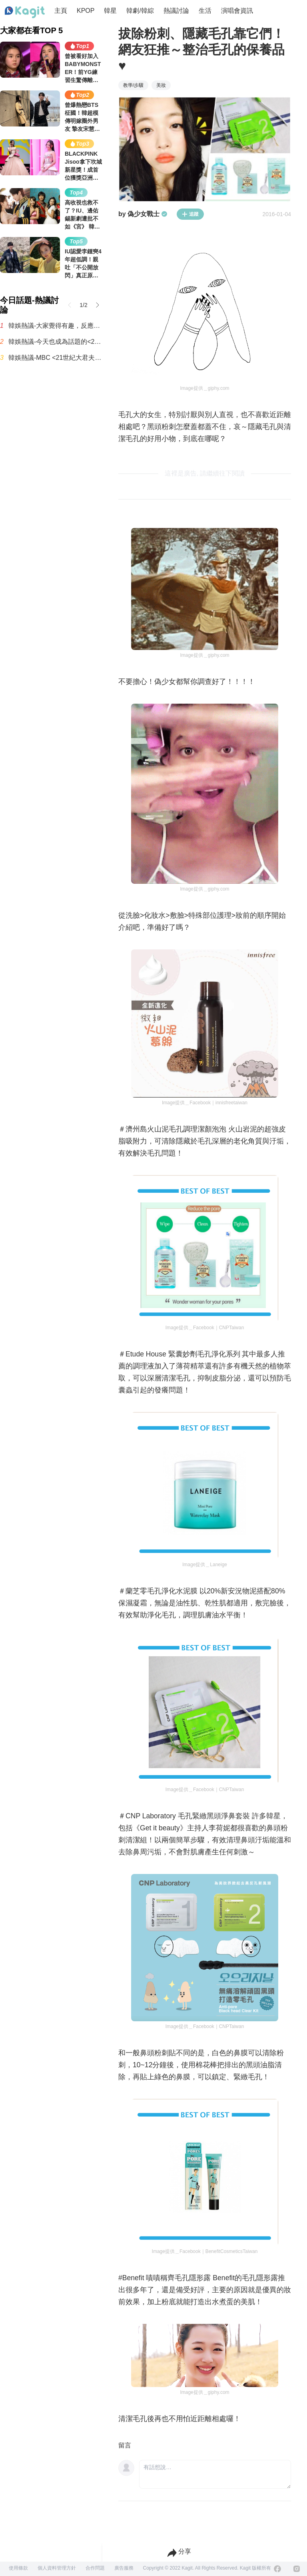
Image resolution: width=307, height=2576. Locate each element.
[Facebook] (277, 2569)
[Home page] (25, 12)
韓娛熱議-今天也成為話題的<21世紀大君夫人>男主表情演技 (55, 341)
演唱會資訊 (237, 10)
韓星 (110, 10)
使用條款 (18, 2568)
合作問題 (95, 2568)
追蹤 (190, 214)
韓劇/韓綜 (140, 10)
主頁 (60, 10)
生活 (205, 10)
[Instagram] (297, 2569)
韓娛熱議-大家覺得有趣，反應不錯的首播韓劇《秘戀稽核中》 (55, 325)
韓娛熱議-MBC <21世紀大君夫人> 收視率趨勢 (55, 357)
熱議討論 (176, 10)
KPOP (85, 10)
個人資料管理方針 (57, 2568)
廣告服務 (124, 2568)
